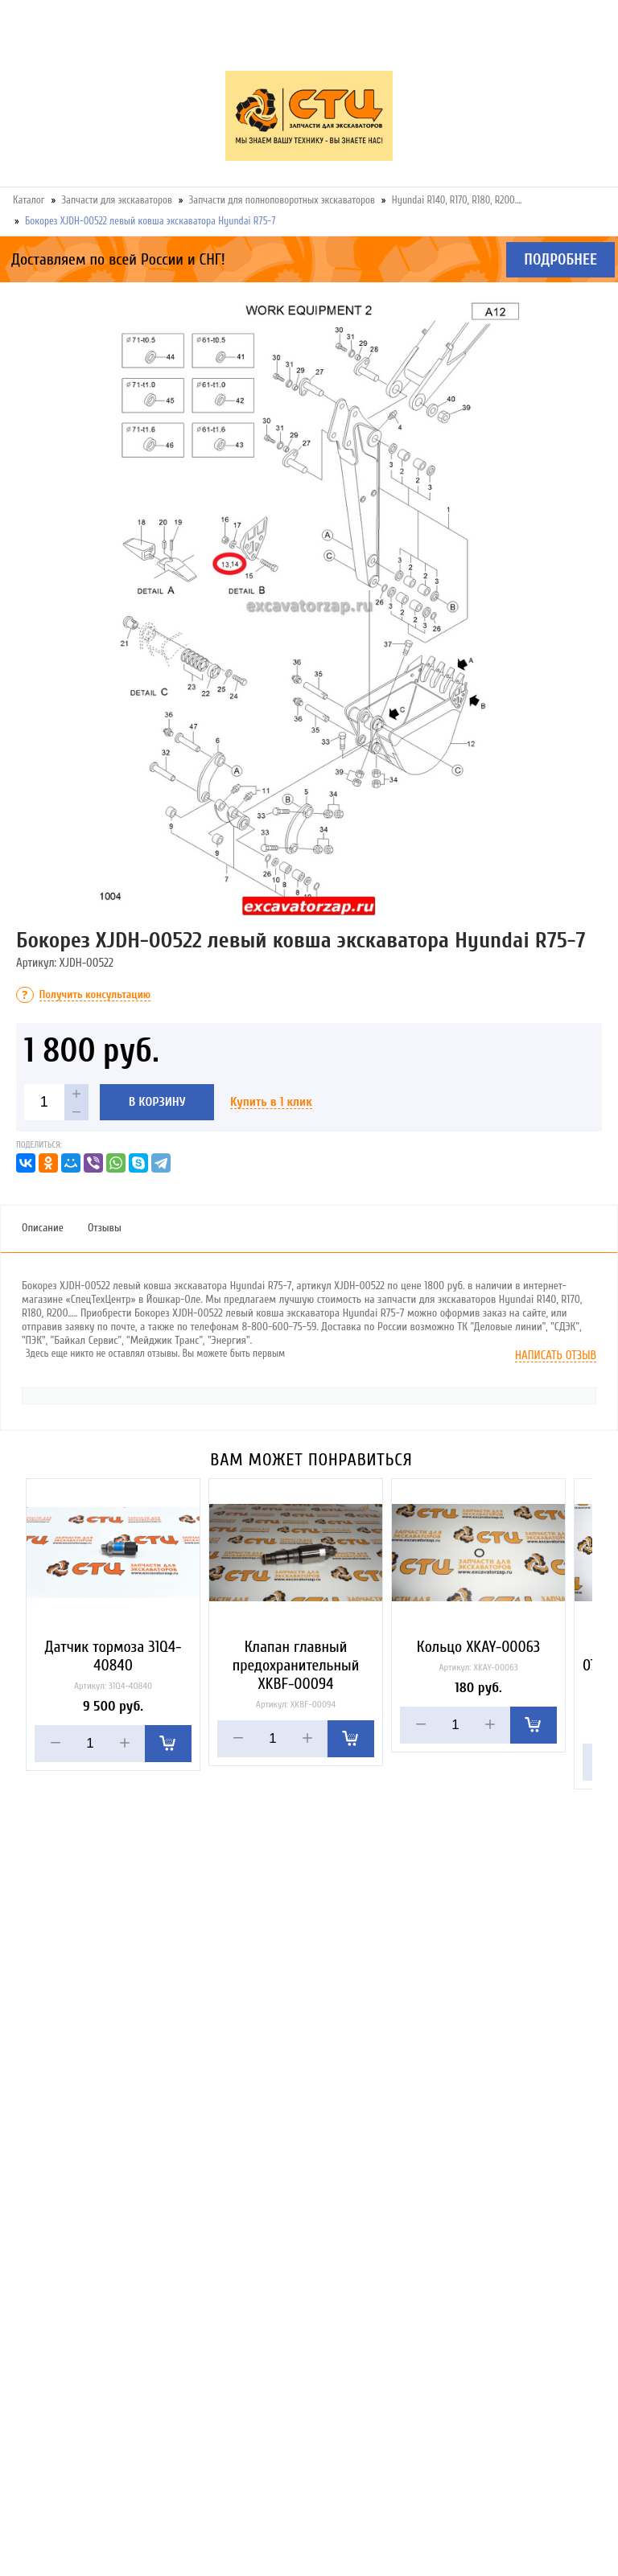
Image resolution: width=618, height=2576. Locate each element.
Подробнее (560, 260)
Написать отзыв (555, 1356)
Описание (43, 1228)
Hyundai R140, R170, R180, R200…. (457, 200)
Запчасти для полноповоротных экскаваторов (282, 200)
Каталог (29, 200)
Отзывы (105, 1228)
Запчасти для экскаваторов (117, 200)
